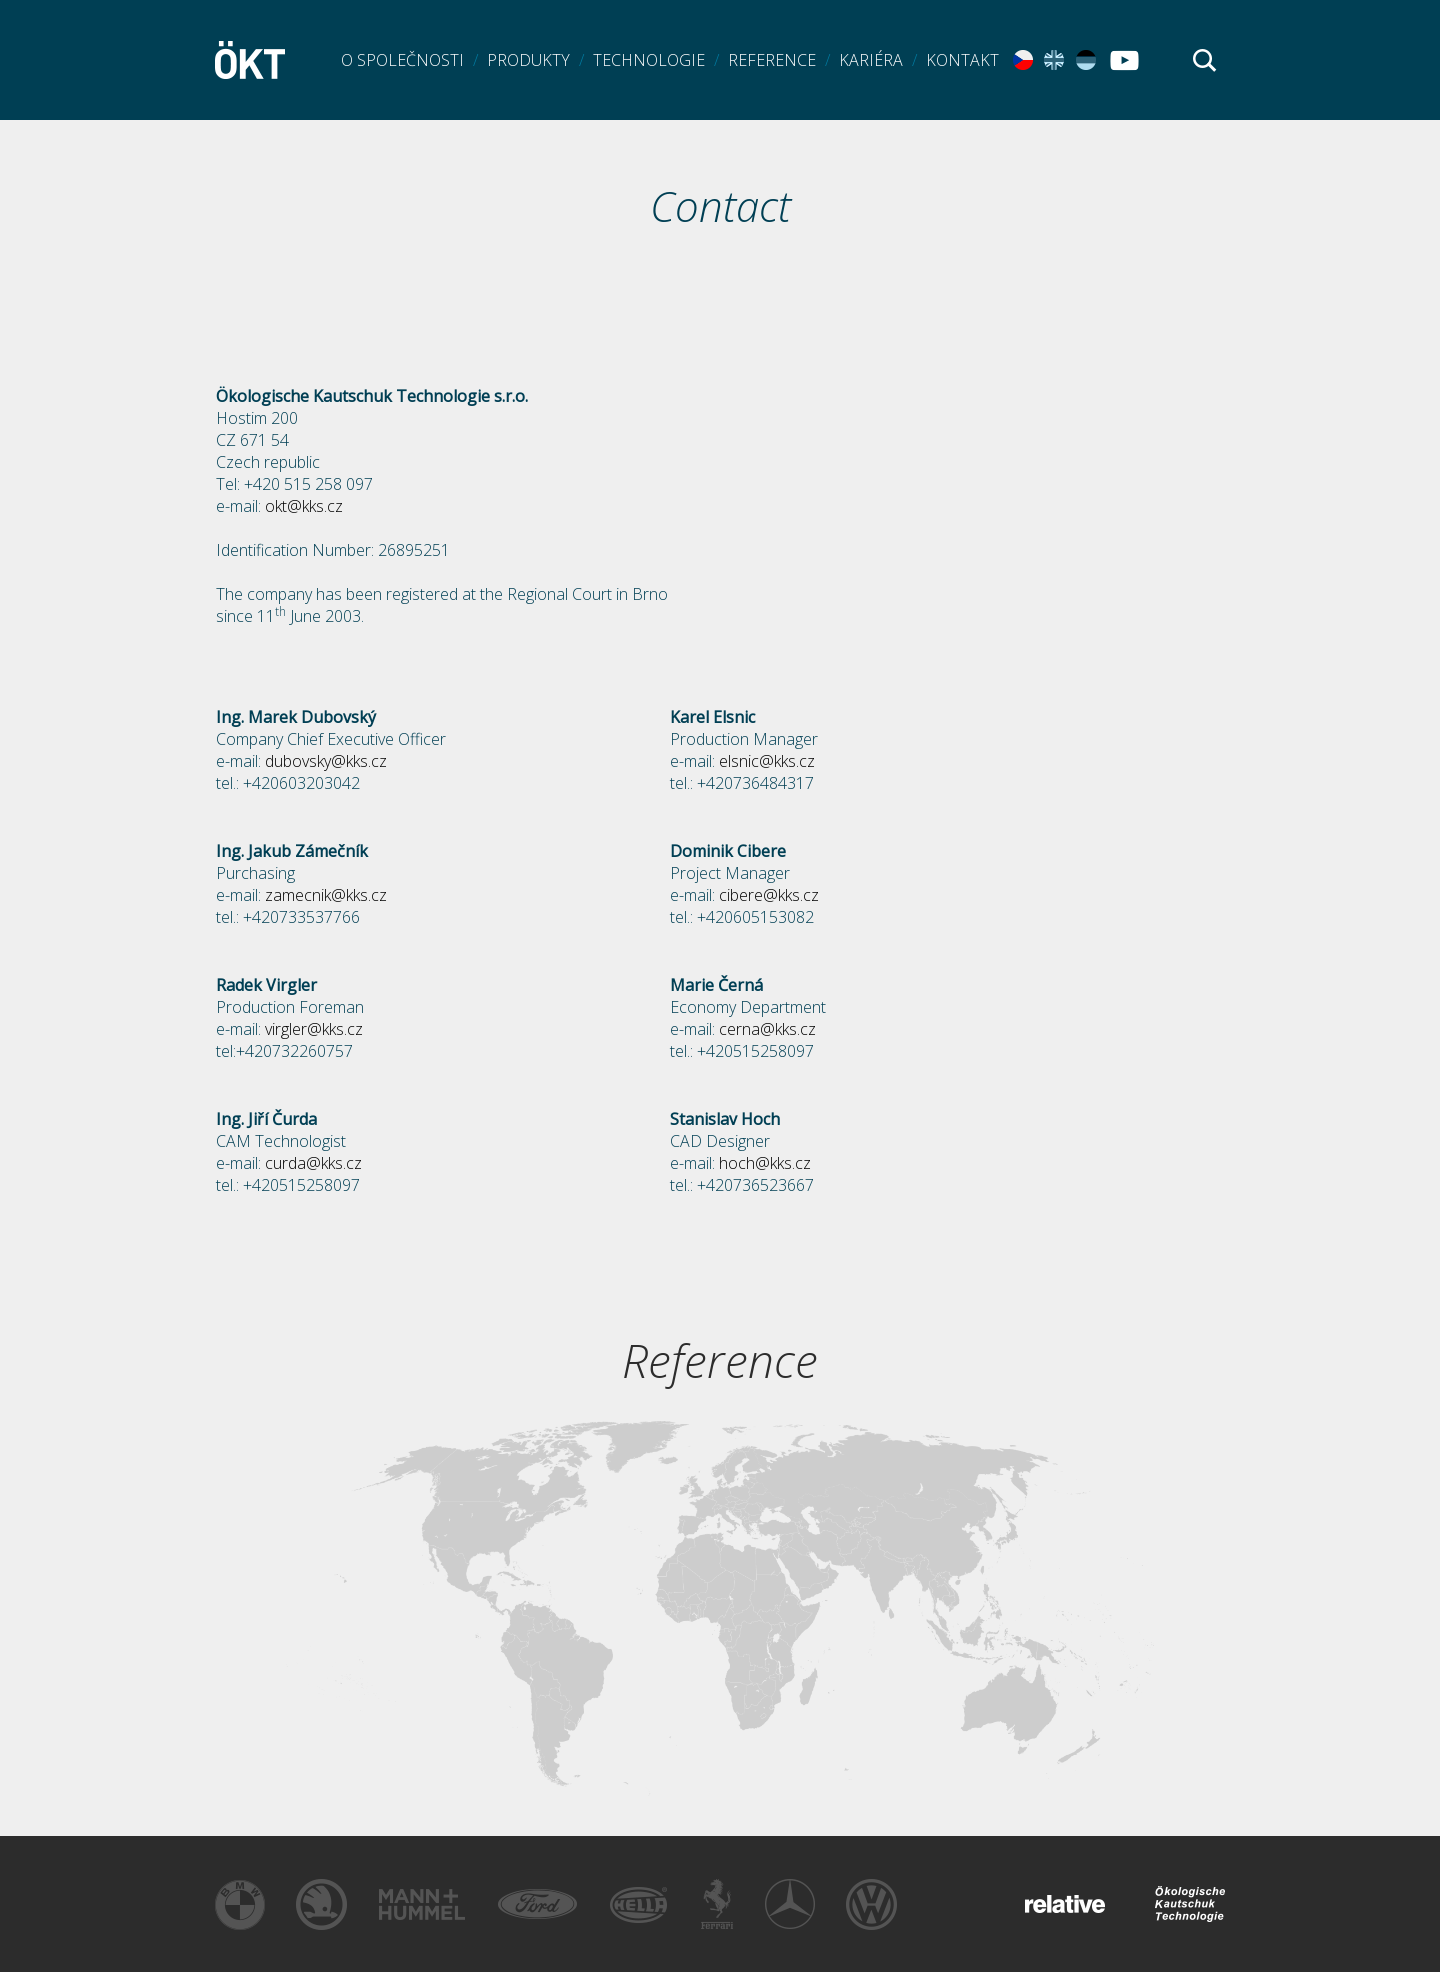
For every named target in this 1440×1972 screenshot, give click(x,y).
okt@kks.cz (304, 506)
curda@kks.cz (313, 1163)
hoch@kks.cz (765, 1163)
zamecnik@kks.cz (326, 895)
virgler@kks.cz (314, 1029)
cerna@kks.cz (767, 1029)
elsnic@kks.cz (767, 761)
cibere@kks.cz (769, 895)
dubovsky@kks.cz (326, 761)
